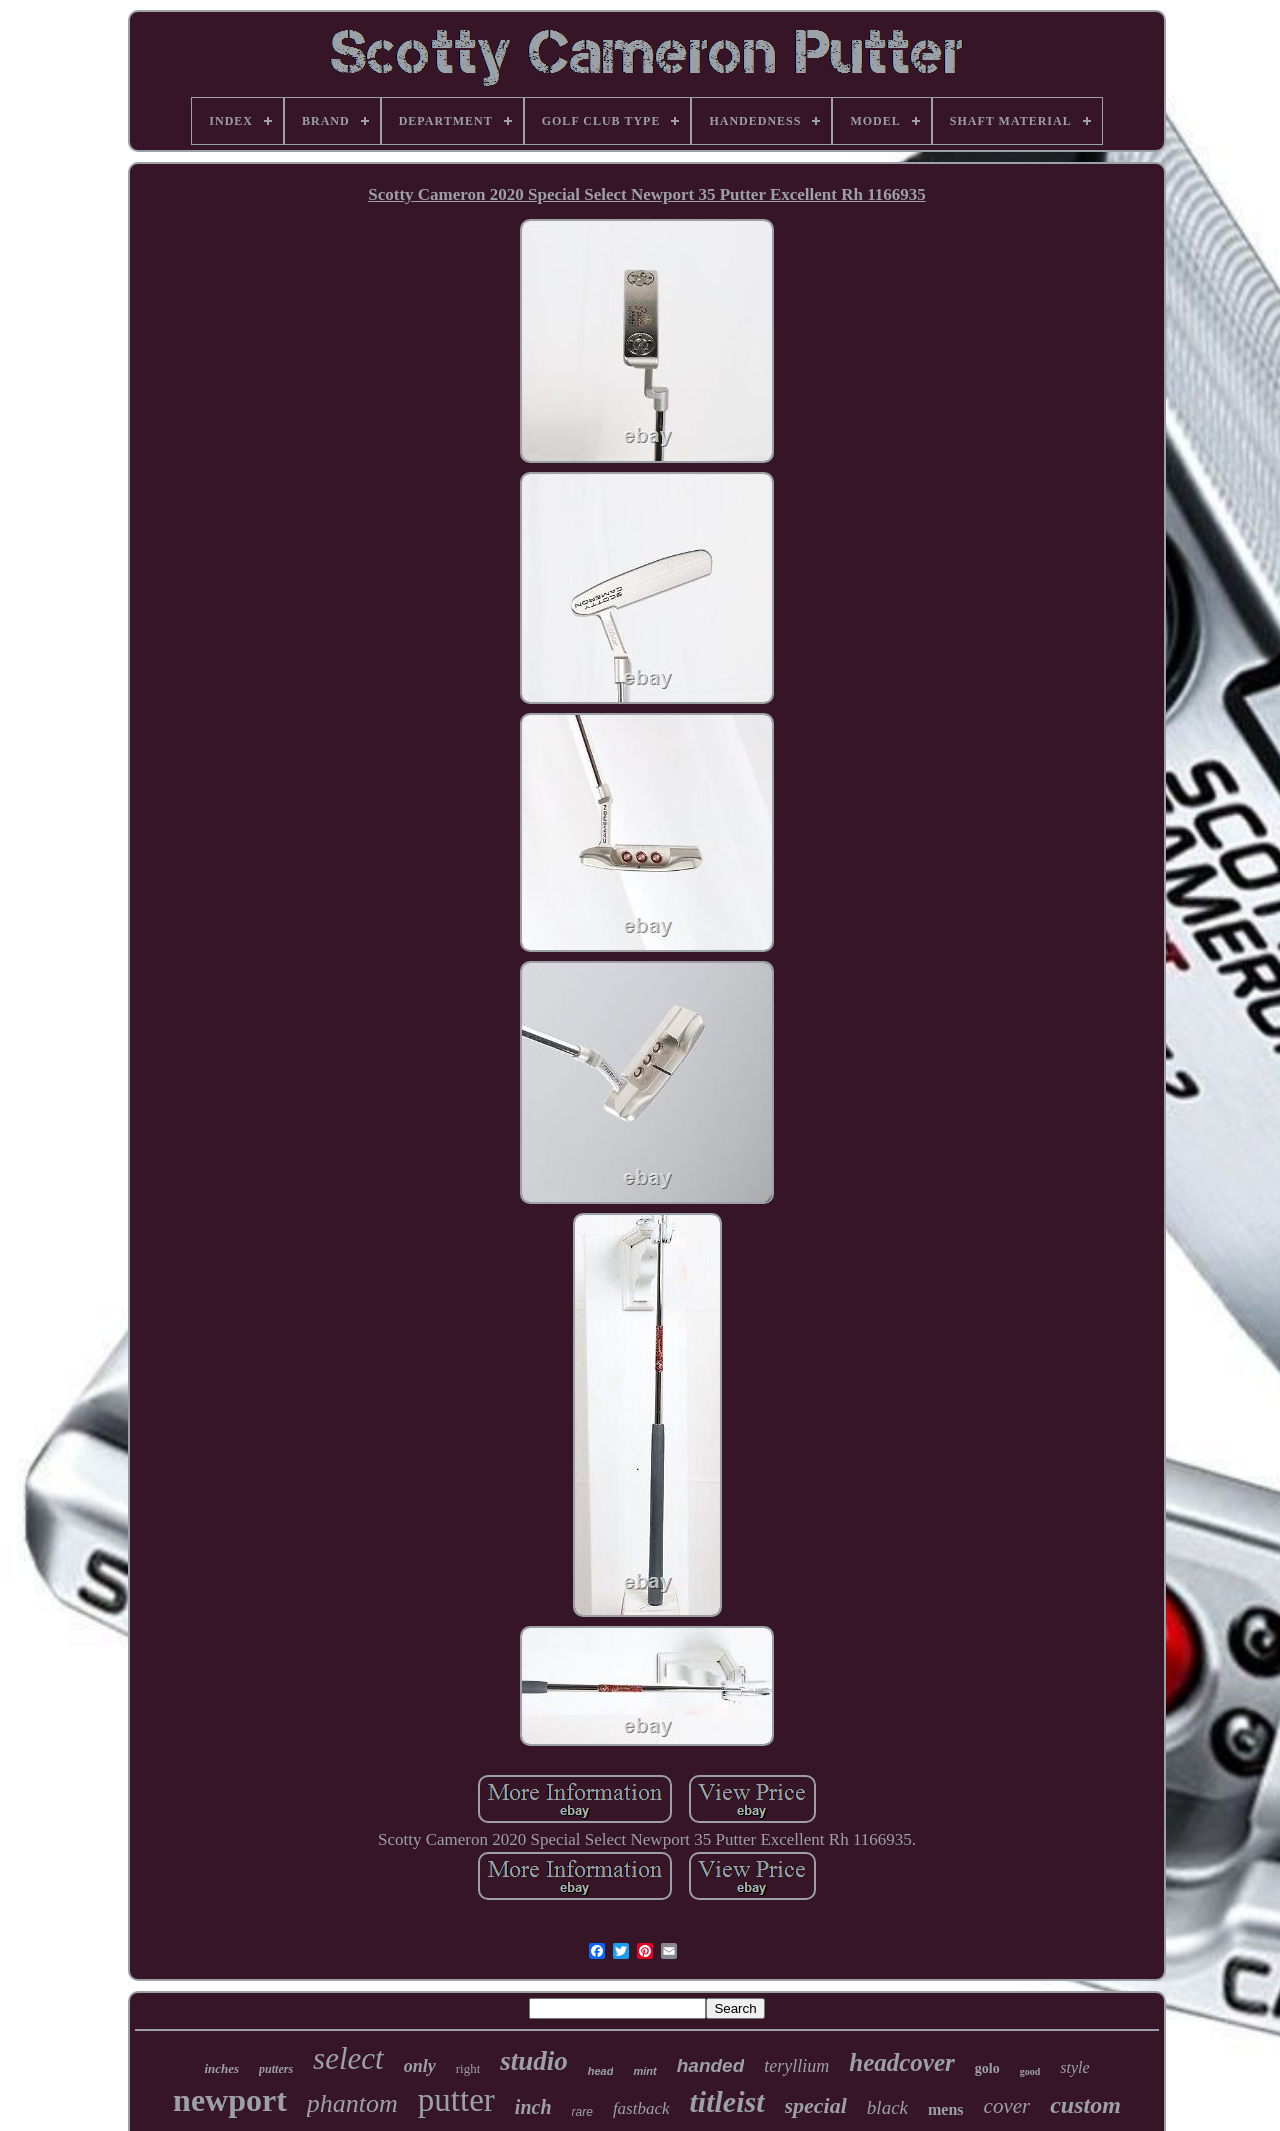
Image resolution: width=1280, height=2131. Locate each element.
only (420, 2066)
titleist (727, 2101)
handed (711, 2065)
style (1074, 2067)
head (601, 2071)
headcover (902, 2062)
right (468, 2068)
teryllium (796, 2066)
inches (221, 2068)
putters (276, 2069)
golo (987, 2068)
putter (456, 2100)
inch (533, 2107)
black (887, 2107)
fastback (641, 2108)
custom (1085, 2105)
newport (230, 2100)
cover (1007, 2106)
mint (644, 2071)
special (816, 2105)
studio (534, 2061)
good (1030, 2071)
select (348, 2058)
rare (582, 2112)
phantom (352, 2103)
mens (946, 2109)
